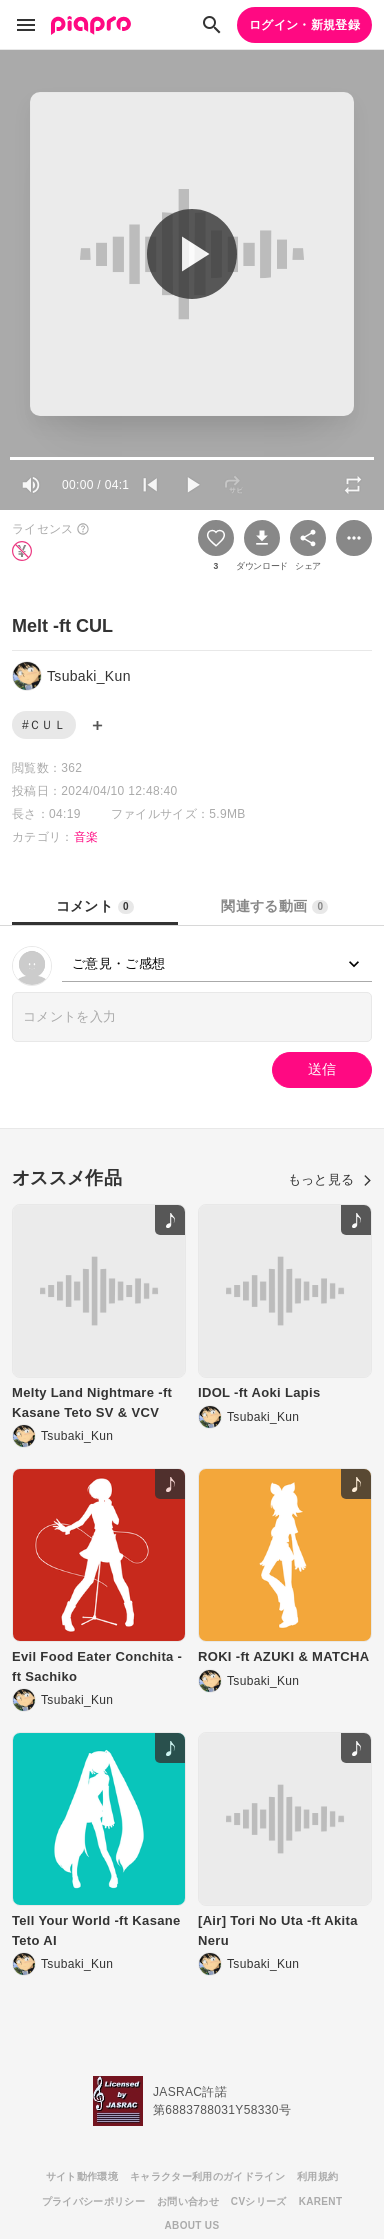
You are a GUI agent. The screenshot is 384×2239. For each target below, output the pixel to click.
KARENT (321, 2201)
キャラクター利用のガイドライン (207, 2176)
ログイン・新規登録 (304, 25)
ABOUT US (192, 2225)
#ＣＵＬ (44, 725)
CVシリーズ (259, 2201)
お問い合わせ (188, 2201)
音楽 (86, 837)
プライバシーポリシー (93, 2201)
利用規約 (317, 2176)
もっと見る (330, 1179)
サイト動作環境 (82, 2176)
